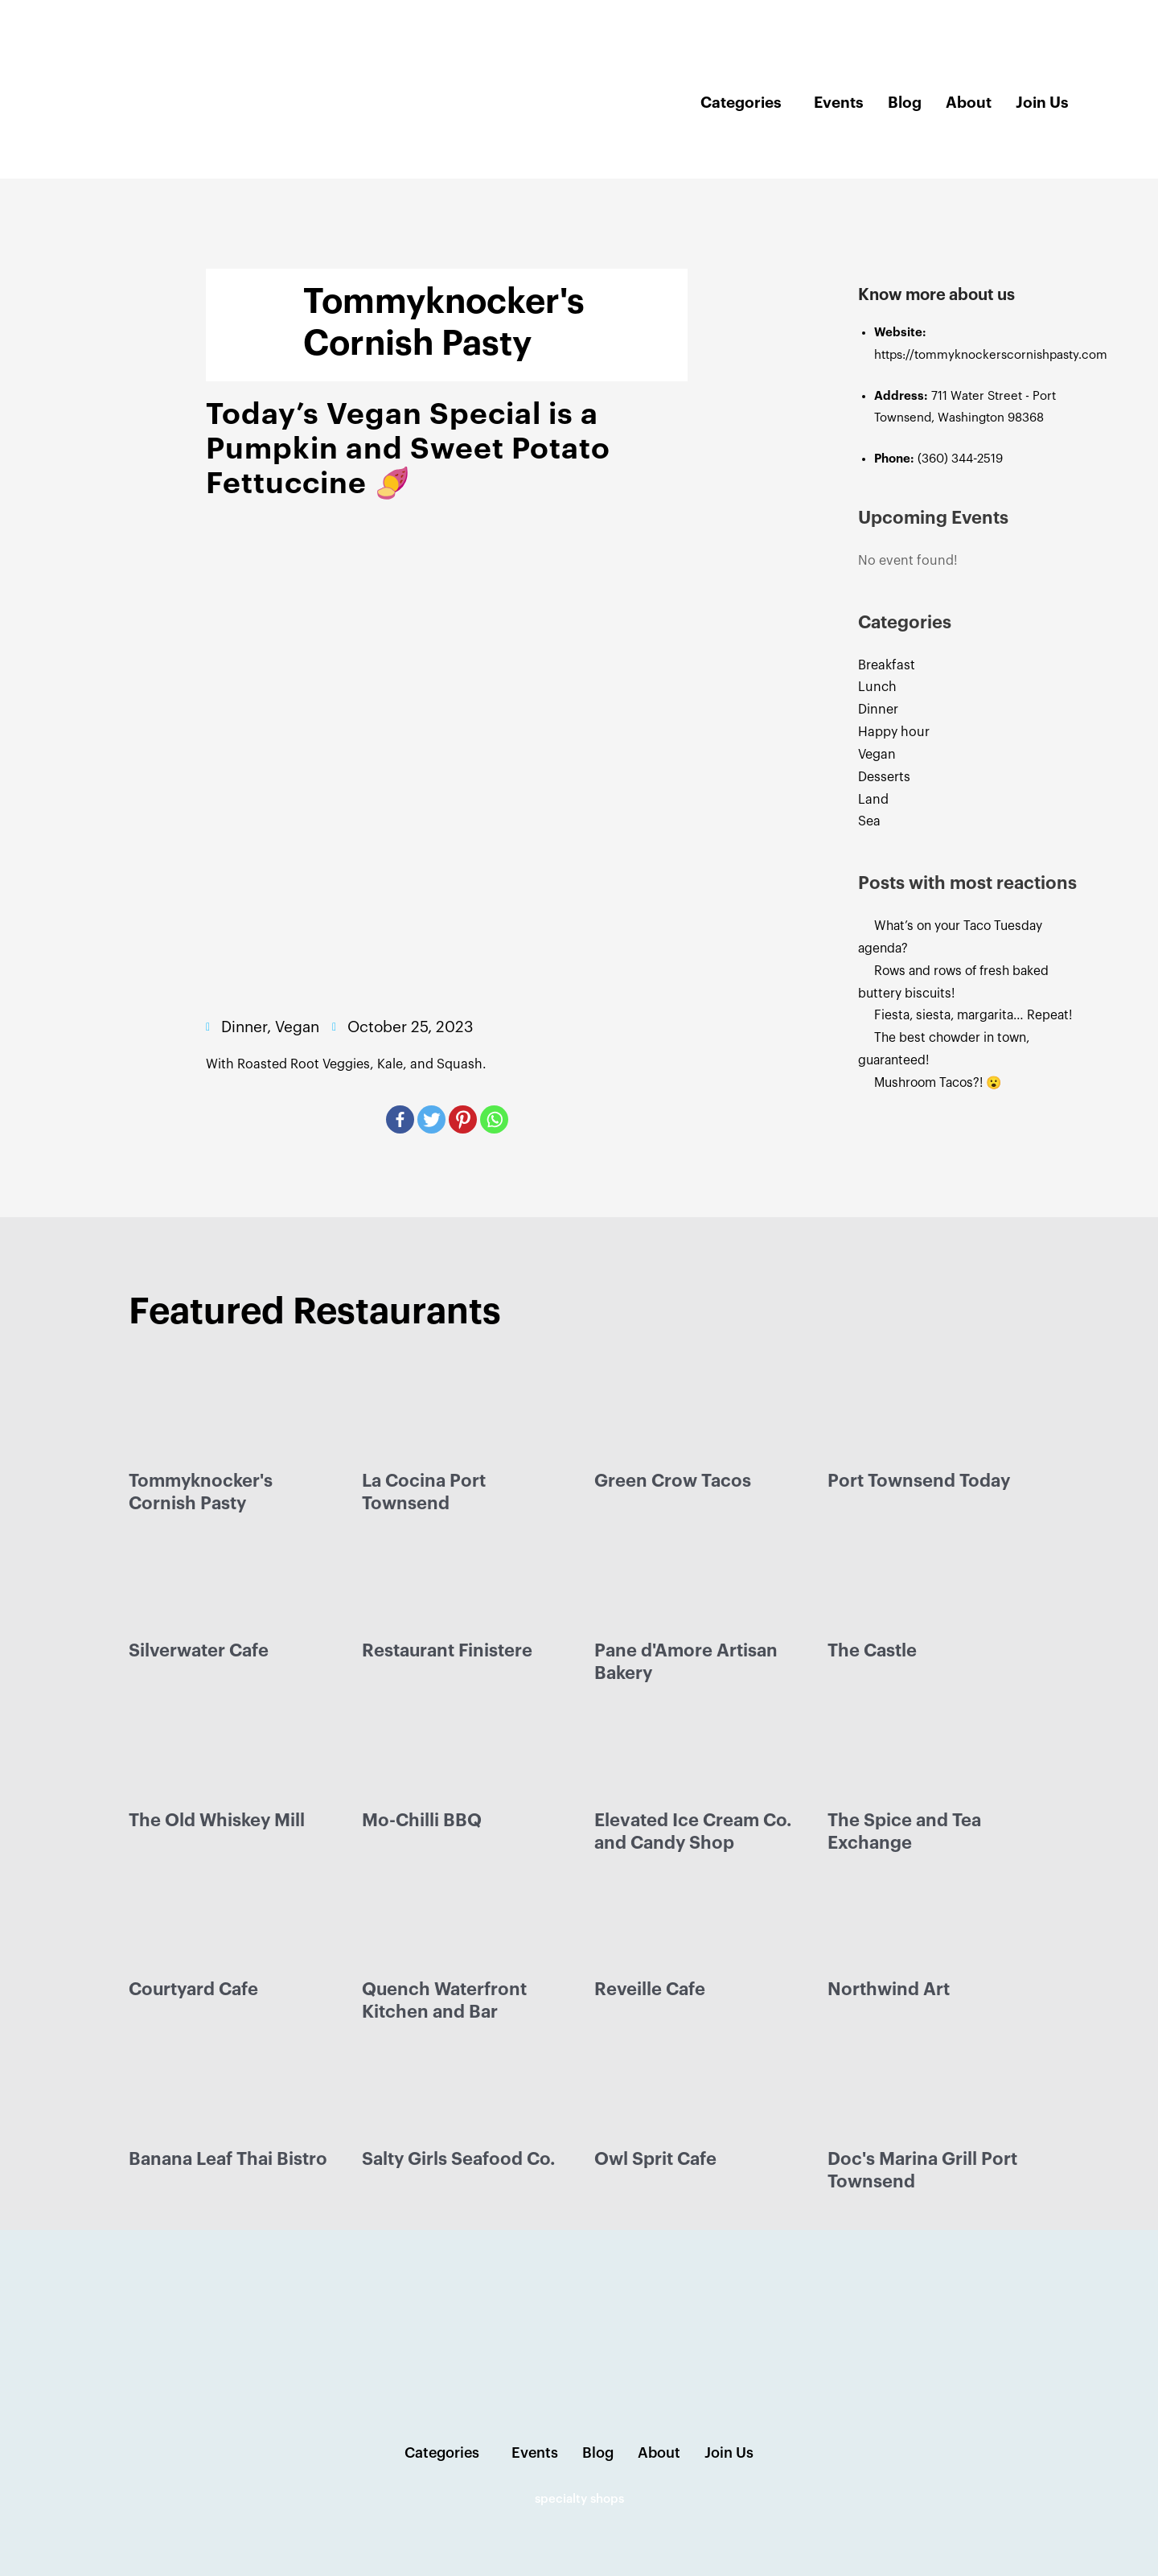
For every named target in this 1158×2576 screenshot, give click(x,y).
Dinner (878, 709)
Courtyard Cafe (193, 1989)
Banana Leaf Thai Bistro (228, 2159)
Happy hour (894, 732)
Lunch (877, 687)
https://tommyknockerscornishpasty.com (990, 355)
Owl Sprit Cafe (655, 2159)
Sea (869, 821)
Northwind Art (888, 1989)
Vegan (877, 754)
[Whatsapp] (494, 1119)
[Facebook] (400, 1119)
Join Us (1042, 102)
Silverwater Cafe (199, 1651)
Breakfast (886, 665)
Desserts (884, 777)
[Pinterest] (463, 1119)
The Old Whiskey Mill (217, 1820)
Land (873, 799)
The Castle (872, 1651)
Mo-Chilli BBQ (422, 1820)
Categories (741, 102)
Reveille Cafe (649, 1989)
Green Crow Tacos (672, 1481)
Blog (905, 102)
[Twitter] (431, 1119)
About (969, 102)
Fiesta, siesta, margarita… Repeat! (977, 1015)
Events (839, 102)
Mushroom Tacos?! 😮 (943, 1082)
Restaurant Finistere (447, 1651)
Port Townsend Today (918, 1481)
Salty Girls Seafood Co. (458, 2159)
